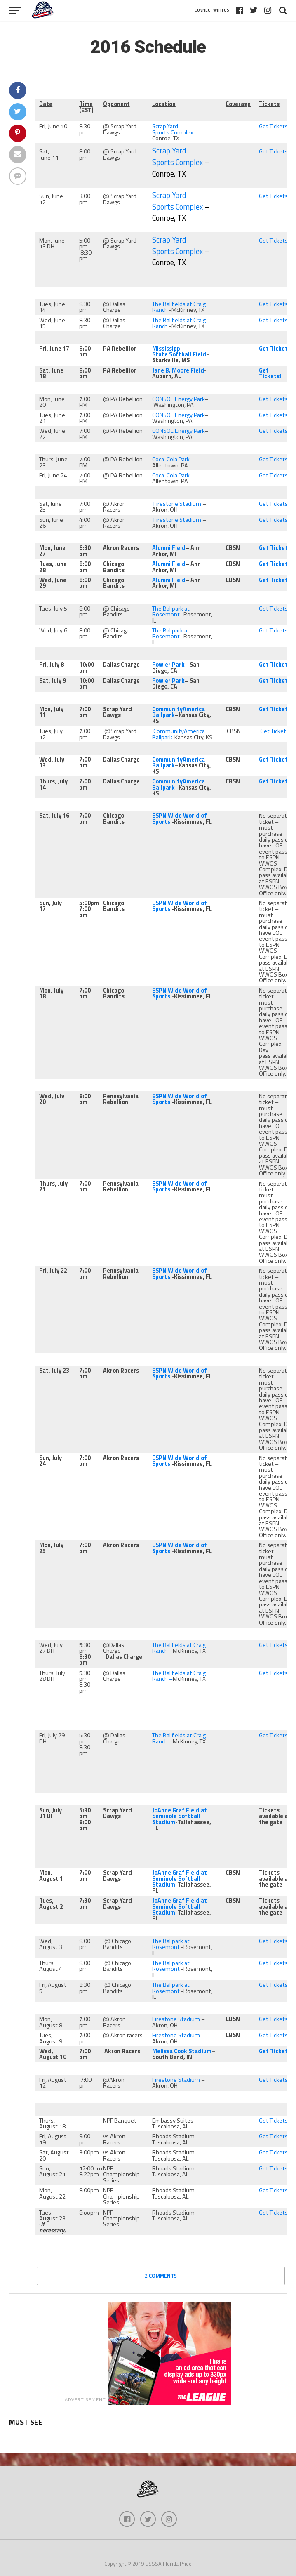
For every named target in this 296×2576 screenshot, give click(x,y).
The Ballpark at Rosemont (171, 611)
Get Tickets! (274, 126)
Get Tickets (275, 580)
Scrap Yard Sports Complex (172, 129)
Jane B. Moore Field (178, 370)
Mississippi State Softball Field (179, 351)
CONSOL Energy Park (178, 398)
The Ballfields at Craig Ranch (179, 307)
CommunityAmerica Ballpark (178, 734)
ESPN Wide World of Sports (179, 818)
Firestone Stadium (177, 503)
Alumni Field (169, 547)
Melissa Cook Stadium (181, 2051)
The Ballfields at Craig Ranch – (179, 1647)
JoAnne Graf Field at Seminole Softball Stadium (179, 1816)
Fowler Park (168, 664)
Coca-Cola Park (170, 459)
